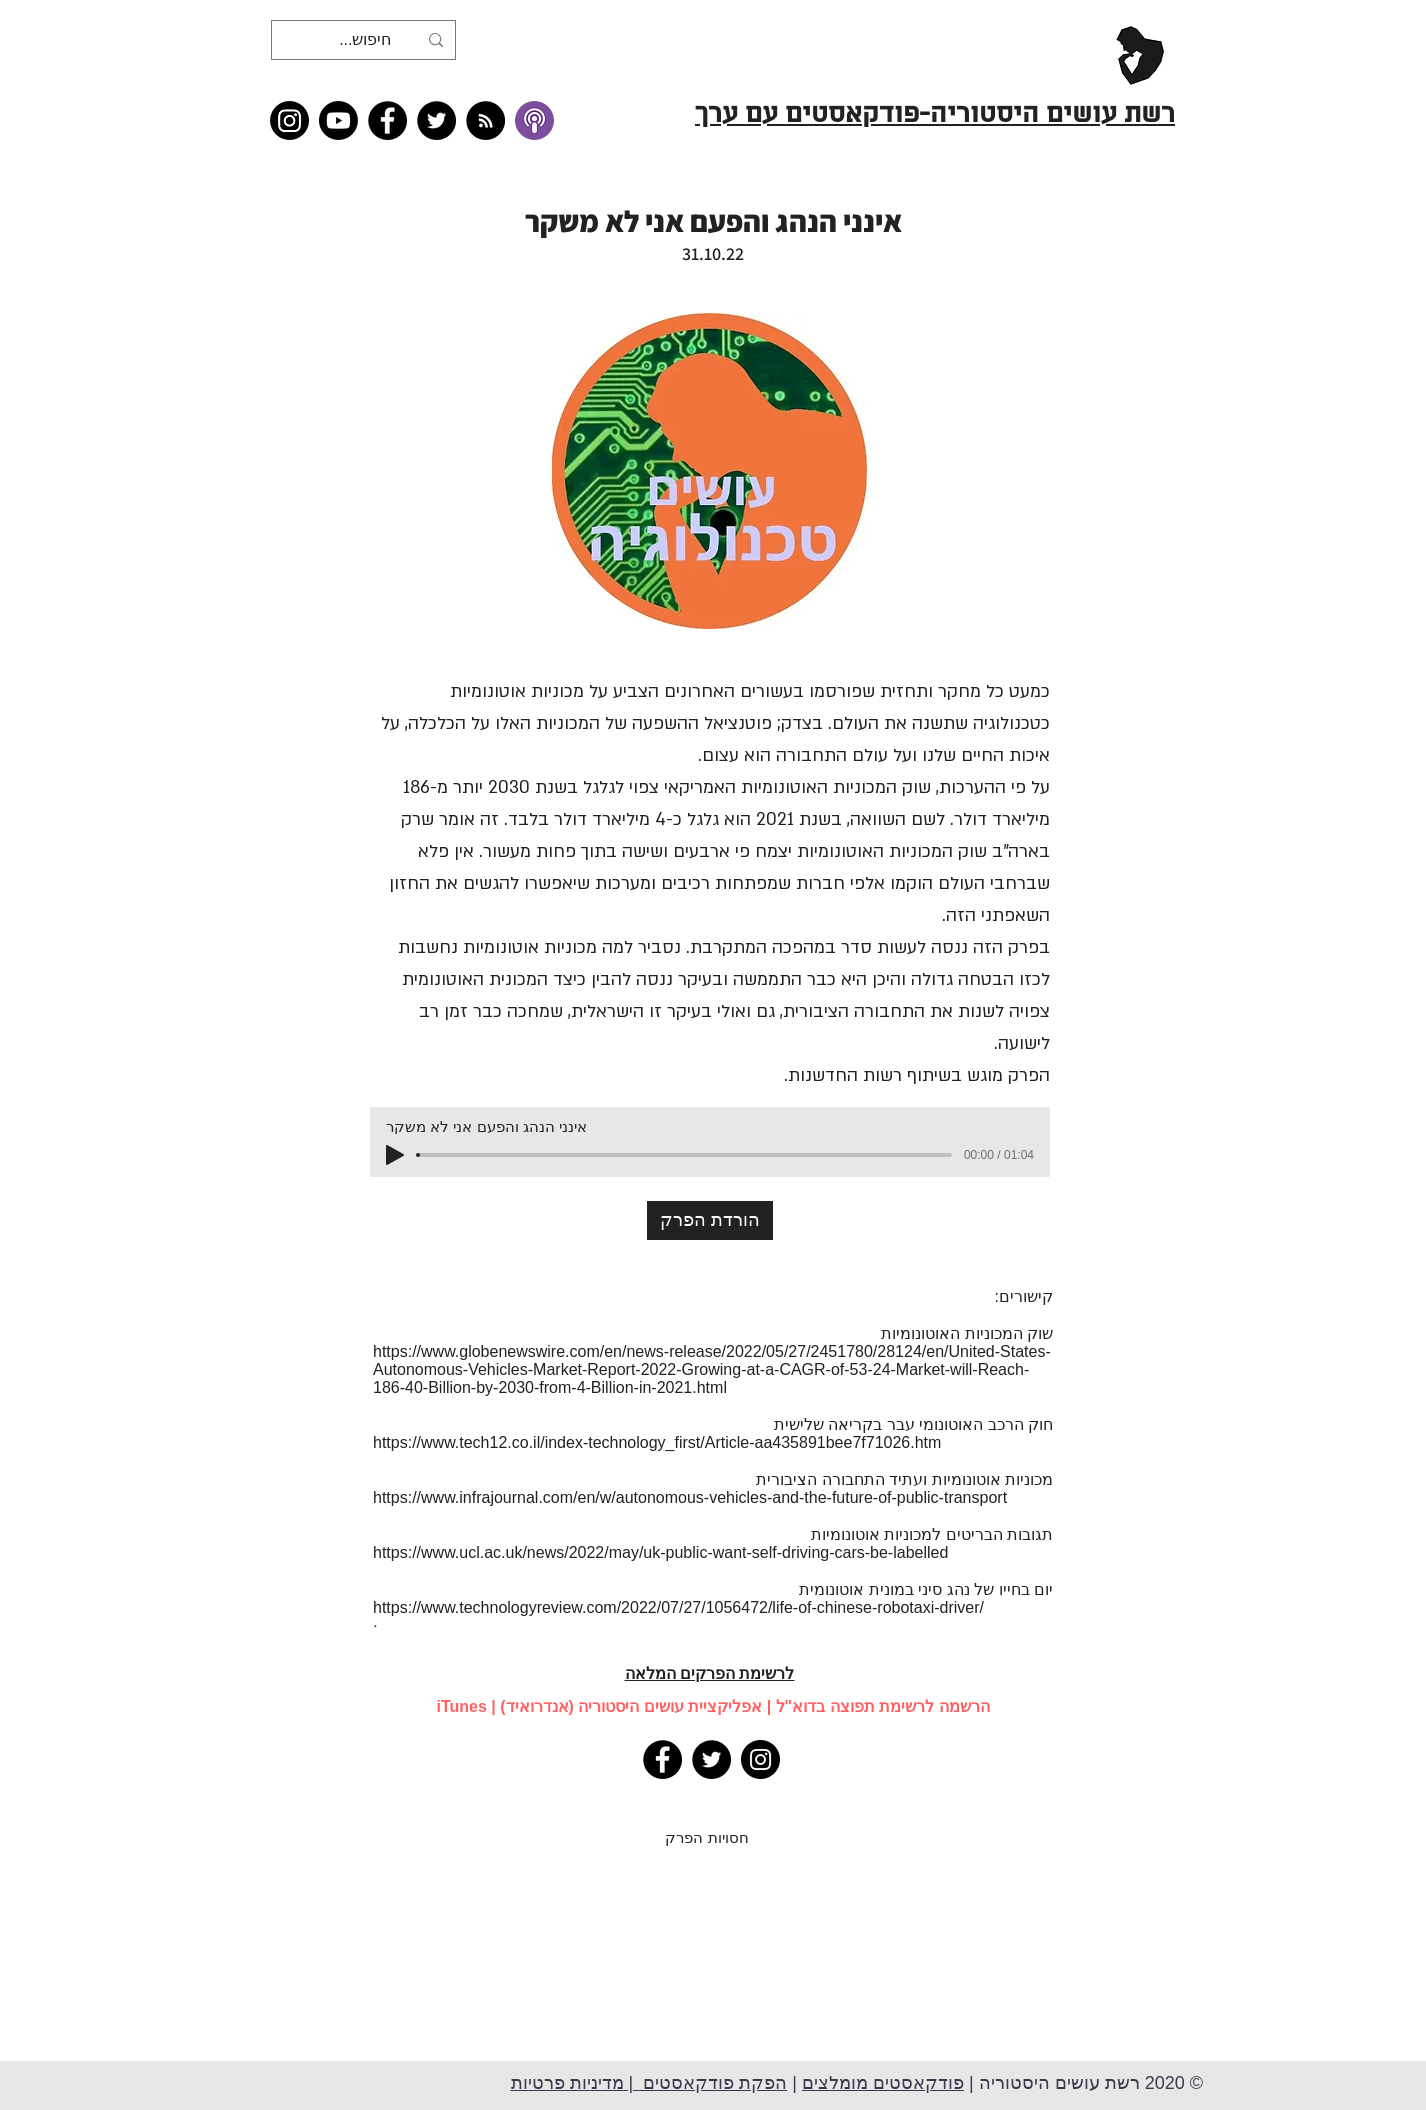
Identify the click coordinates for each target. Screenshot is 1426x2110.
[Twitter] (436, 120)
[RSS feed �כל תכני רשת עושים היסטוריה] (485, 120)
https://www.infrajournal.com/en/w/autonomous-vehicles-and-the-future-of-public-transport (690, 1497)
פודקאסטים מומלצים (883, 2083)
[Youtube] (338, 120)
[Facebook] (387, 120)
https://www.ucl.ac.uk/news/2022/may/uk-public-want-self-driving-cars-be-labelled (660, 1552)
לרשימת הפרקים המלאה (710, 1673)
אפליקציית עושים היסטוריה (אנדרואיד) (631, 1706)
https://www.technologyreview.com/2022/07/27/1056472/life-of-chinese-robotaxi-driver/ (678, 1607)
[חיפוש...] (365, 40)
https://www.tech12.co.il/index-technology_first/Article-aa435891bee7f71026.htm (657, 1442)
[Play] (395, 1155)
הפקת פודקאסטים (712, 2083)
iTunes (461, 1706)
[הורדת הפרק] (710, 1220)
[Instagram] (289, 120)
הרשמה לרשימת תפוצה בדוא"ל (883, 1706)
